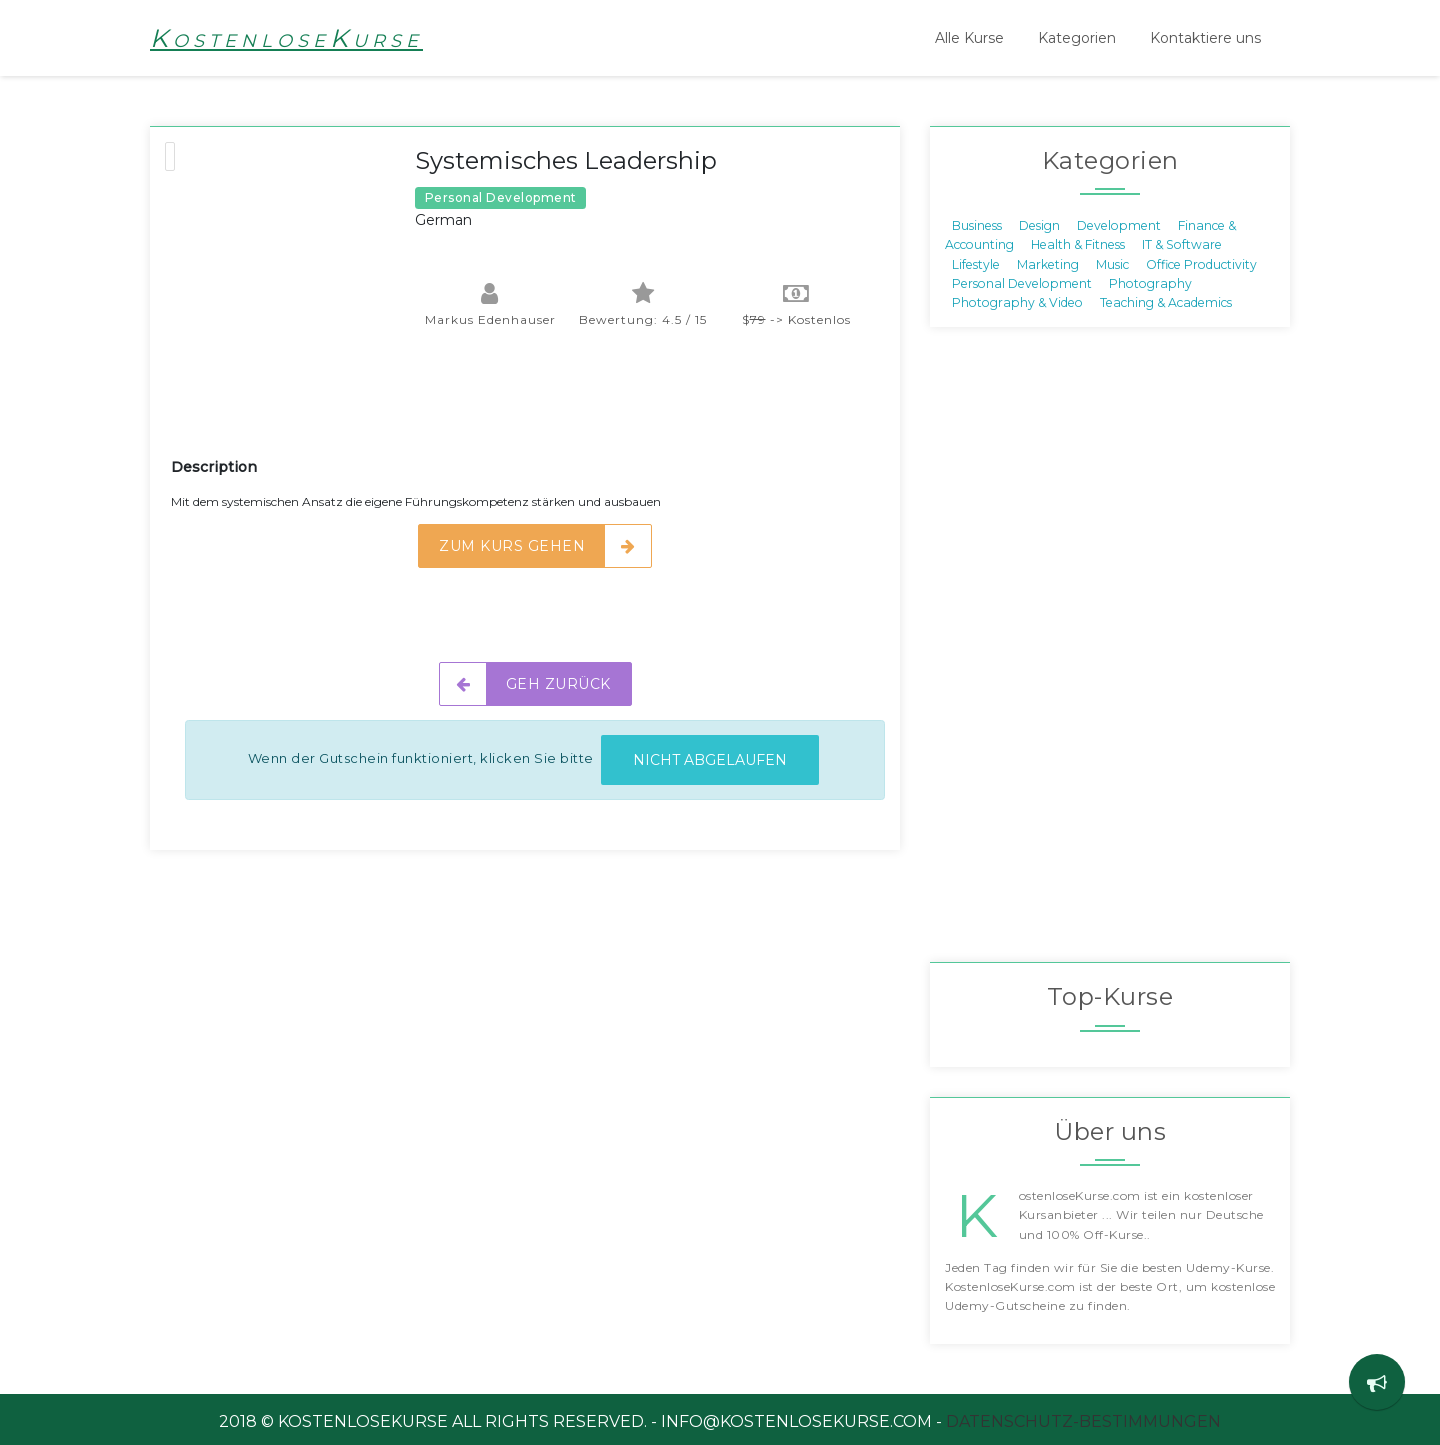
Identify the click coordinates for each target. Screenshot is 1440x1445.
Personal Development (1022, 283)
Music (1112, 263)
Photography (1150, 283)
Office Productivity (1201, 263)
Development (1119, 224)
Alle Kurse (969, 38)
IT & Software (1182, 244)
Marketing (1048, 263)
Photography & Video (1017, 302)
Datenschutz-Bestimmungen (1083, 1421)
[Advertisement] (535, 406)
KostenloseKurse (286, 38)
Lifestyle (976, 263)
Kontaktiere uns (1205, 38)
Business (977, 224)
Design (1039, 224)
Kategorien (1077, 38)
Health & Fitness (1078, 244)
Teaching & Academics (1166, 302)
